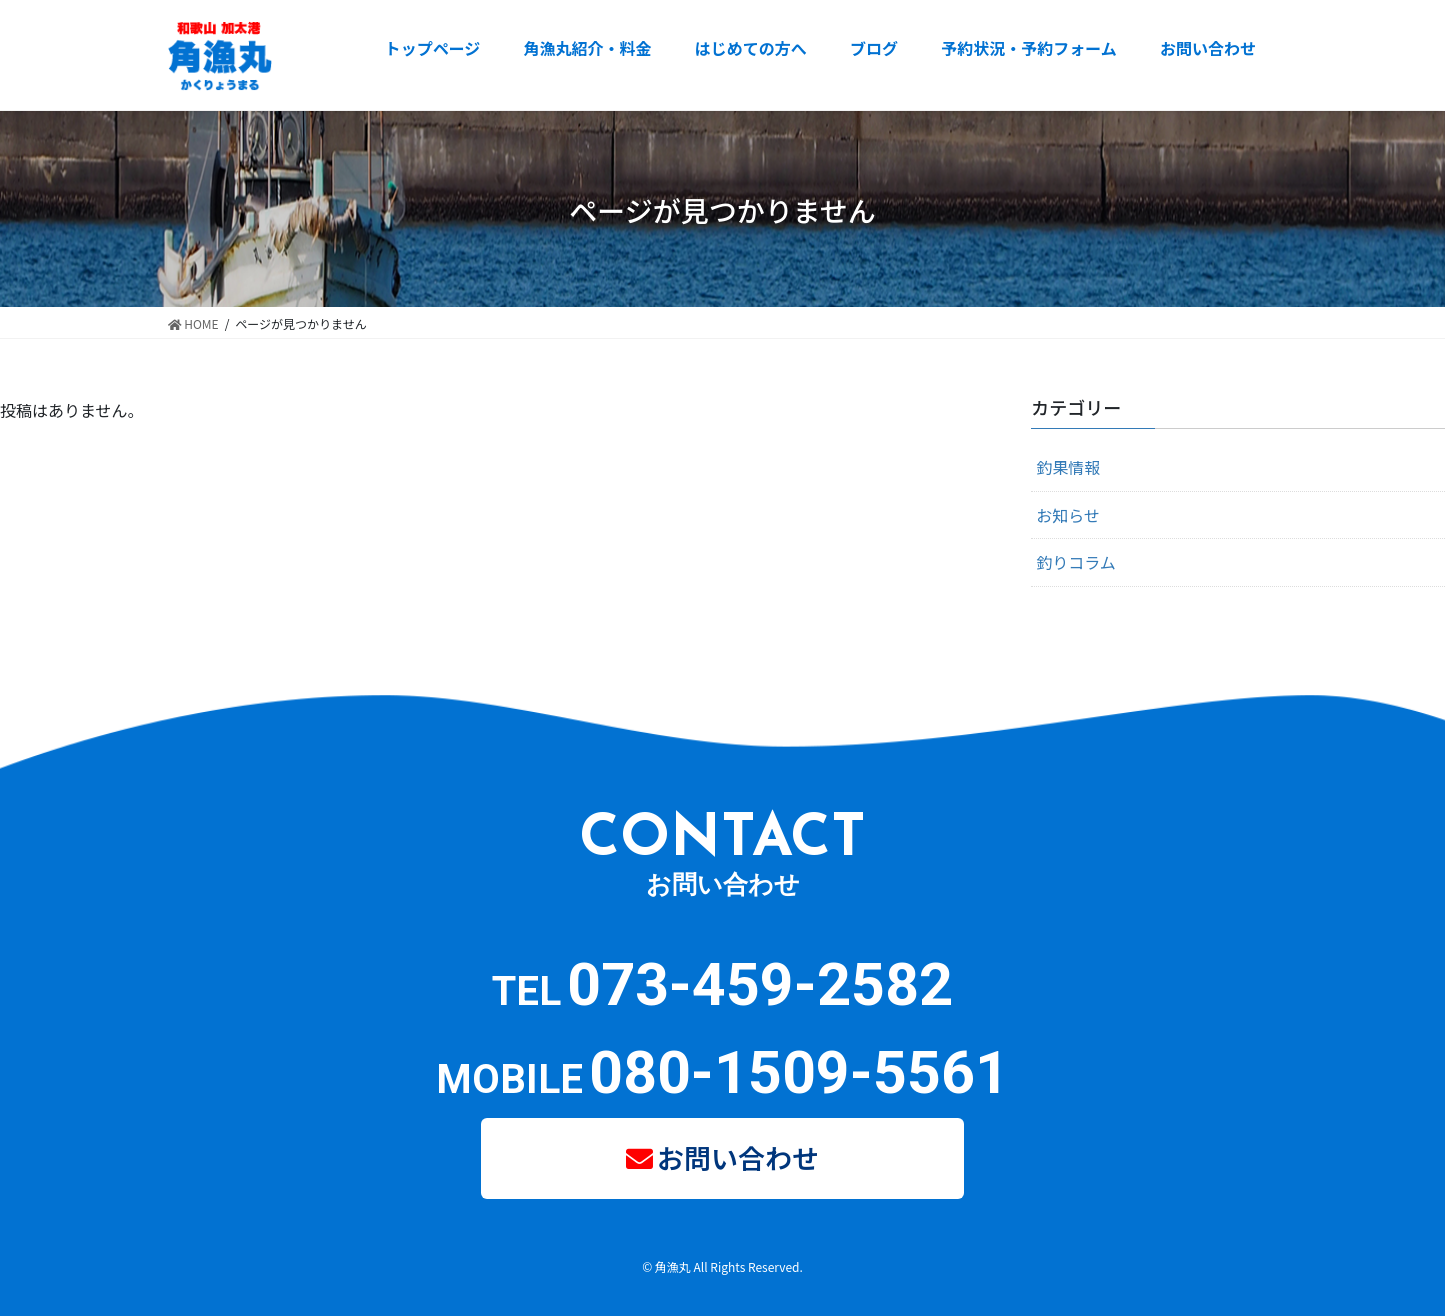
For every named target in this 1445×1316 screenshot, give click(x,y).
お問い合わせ (738, 1157)
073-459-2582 (760, 984)
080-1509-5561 (799, 1072)
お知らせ (1068, 515)
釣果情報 (1068, 467)
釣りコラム (1076, 562)
